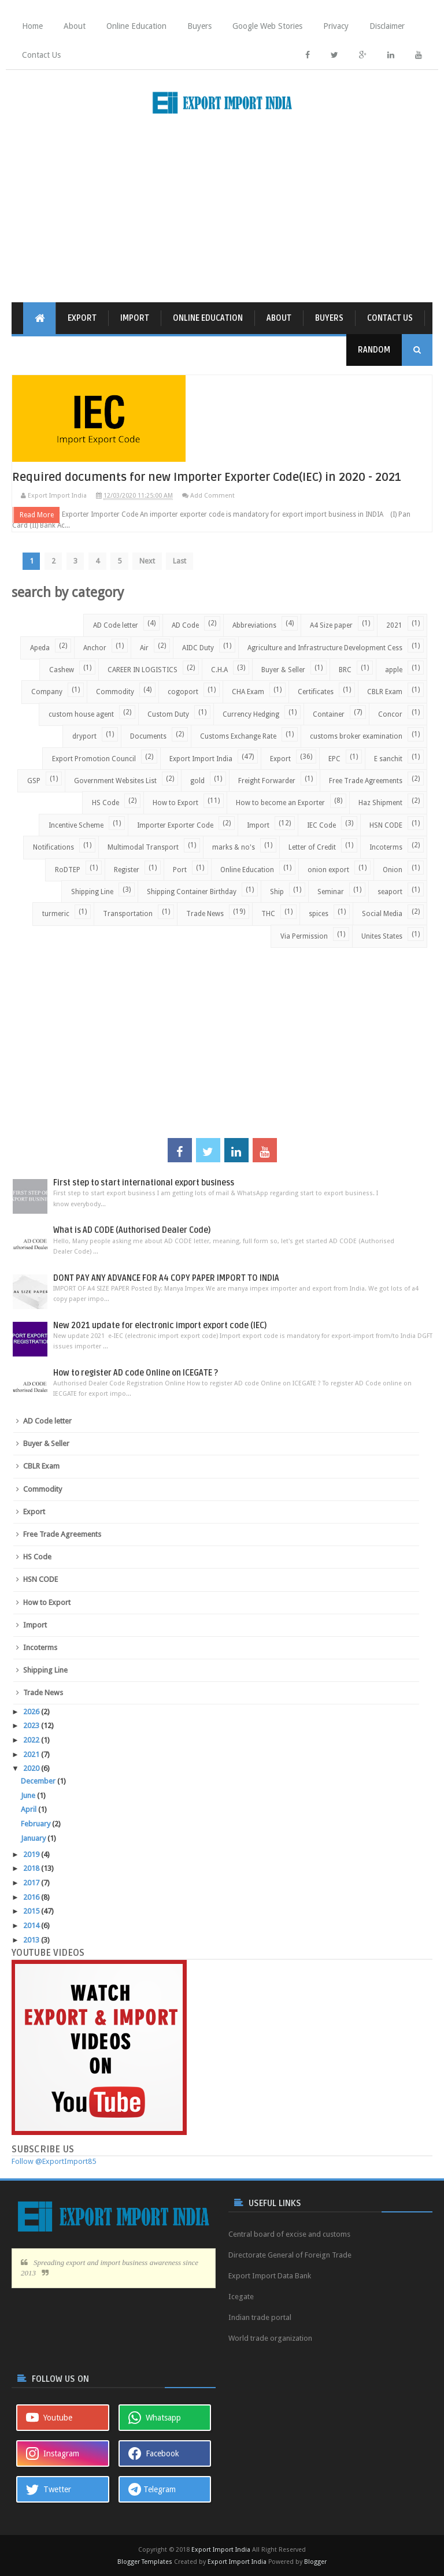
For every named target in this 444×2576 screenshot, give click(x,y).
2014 (32, 1925)
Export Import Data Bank (269, 2275)
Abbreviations (254, 625)
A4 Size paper (331, 625)
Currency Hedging (251, 714)
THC (268, 913)
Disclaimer (387, 26)
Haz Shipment (380, 802)
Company (46, 691)
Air (144, 647)
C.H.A (219, 669)
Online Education (136, 26)
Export (82, 318)
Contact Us (41, 55)
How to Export (175, 802)
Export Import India (200, 758)
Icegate (241, 2296)
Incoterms (385, 847)
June (29, 1795)
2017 (32, 1882)
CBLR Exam (384, 691)
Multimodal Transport (143, 847)
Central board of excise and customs (289, 2233)
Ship (277, 891)
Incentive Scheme (76, 825)
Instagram (52, 2453)
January (34, 1837)
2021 (394, 625)
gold (197, 780)
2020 (32, 1768)
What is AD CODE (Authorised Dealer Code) (131, 1230)
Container (329, 714)
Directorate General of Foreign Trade (290, 2254)
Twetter (48, 2488)
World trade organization (270, 2337)
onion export (328, 869)
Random (374, 350)
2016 (32, 1896)
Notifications (53, 847)
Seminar (330, 891)
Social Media (382, 913)
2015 (32, 1910)
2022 (32, 1739)
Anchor (94, 647)
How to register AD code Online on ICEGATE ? (135, 1372)
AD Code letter (115, 625)
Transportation (128, 913)
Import (134, 318)
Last (183, 560)
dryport (84, 736)
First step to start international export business (143, 1182)
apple (393, 669)
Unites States (381, 936)
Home (32, 26)
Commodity (115, 691)
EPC (334, 758)
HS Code (105, 802)
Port (180, 869)
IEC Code (321, 825)
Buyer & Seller (283, 669)
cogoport (183, 691)
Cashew (61, 669)
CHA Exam (248, 691)
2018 (32, 1867)
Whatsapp (154, 2417)
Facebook (153, 2453)
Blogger (315, 2561)
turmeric (55, 913)
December (39, 1780)
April (29, 1808)
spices (318, 913)
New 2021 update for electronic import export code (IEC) (160, 1325)
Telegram (152, 2488)
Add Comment (212, 495)
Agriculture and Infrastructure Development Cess (324, 647)
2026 (32, 1711)
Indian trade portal (259, 2316)
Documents (148, 736)
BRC (345, 669)
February (36, 1823)
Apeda (40, 647)
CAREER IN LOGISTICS (142, 669)
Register (126, 869)
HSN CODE (385, 825)
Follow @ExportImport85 (54, 2160)
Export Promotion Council (94, 758)
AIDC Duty (198, 647)
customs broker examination (356, 736)
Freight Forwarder (266, 780)
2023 (32, 1725)
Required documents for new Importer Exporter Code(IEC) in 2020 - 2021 (210, 477)
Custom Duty (168, 714)
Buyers (199, 26)
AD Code (185, 625)
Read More (37, 514)
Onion (392, 869)
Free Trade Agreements (365, 780)
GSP (33, 780)
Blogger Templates (144, 2561)
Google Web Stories (267, 26)
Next (150, 560)
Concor (390, 714)
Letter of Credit (312, 847)
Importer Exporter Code (175, 825)
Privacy (336, 26)
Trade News (205, 913)
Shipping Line (92, 891)
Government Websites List (115, 780)
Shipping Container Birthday (191, 891)
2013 (32, 1939)
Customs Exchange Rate (238, 736)
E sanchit (388, 758)
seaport (390, 891)
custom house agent (81, 714)
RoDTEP (67, 869)
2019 (32, 1853)
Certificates (316, 691)
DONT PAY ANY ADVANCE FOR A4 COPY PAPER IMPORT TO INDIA (166, 1278)
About (75, 26)
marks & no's (233, 847)
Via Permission (304, 936)
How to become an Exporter (280, 802)
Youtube (49, 2417)
